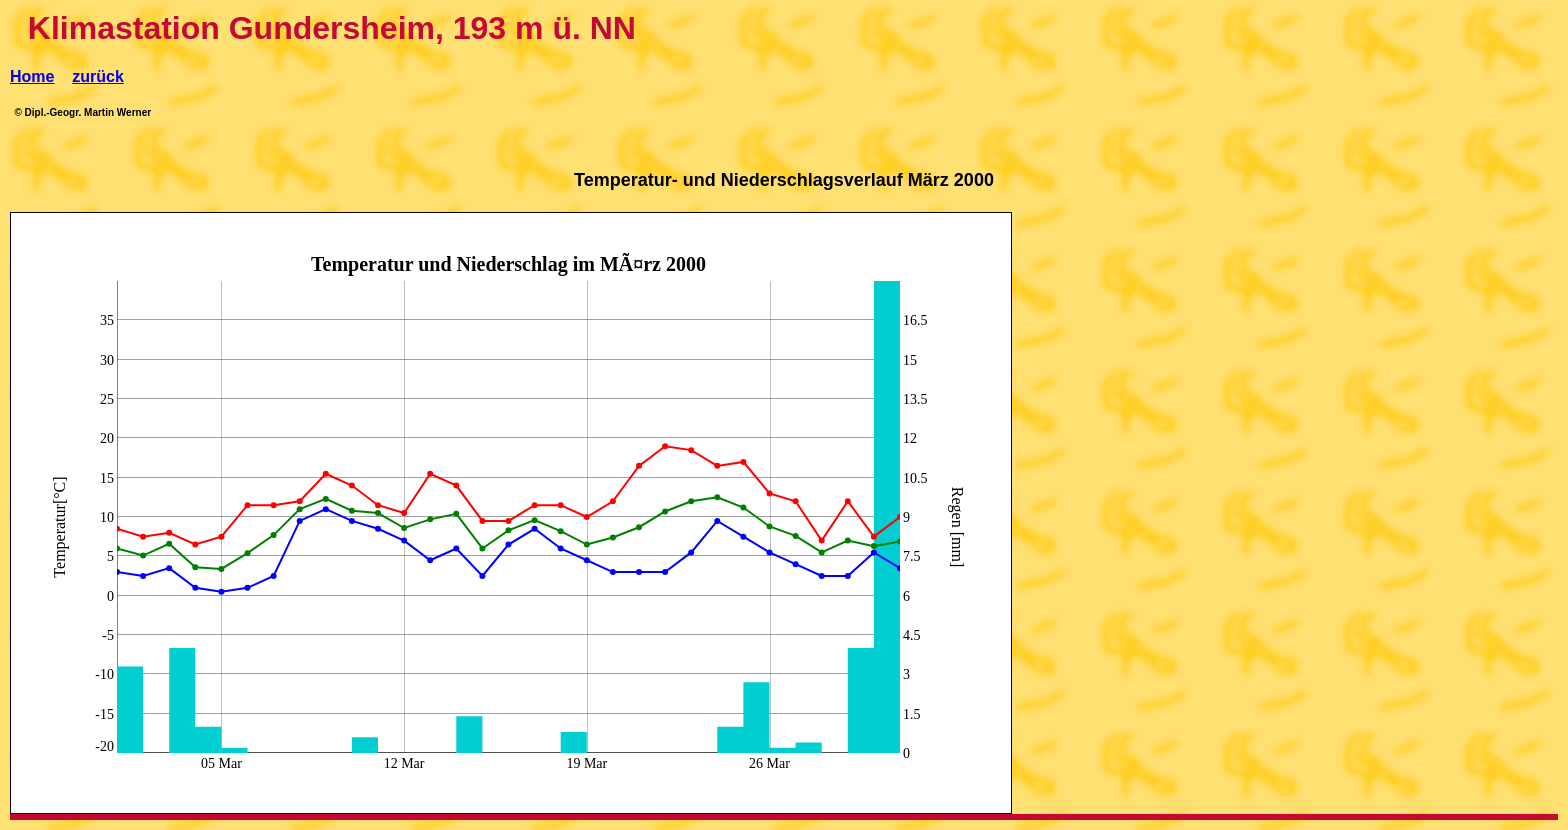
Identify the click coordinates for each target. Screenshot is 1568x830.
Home (32, 76)
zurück (98, 76)
